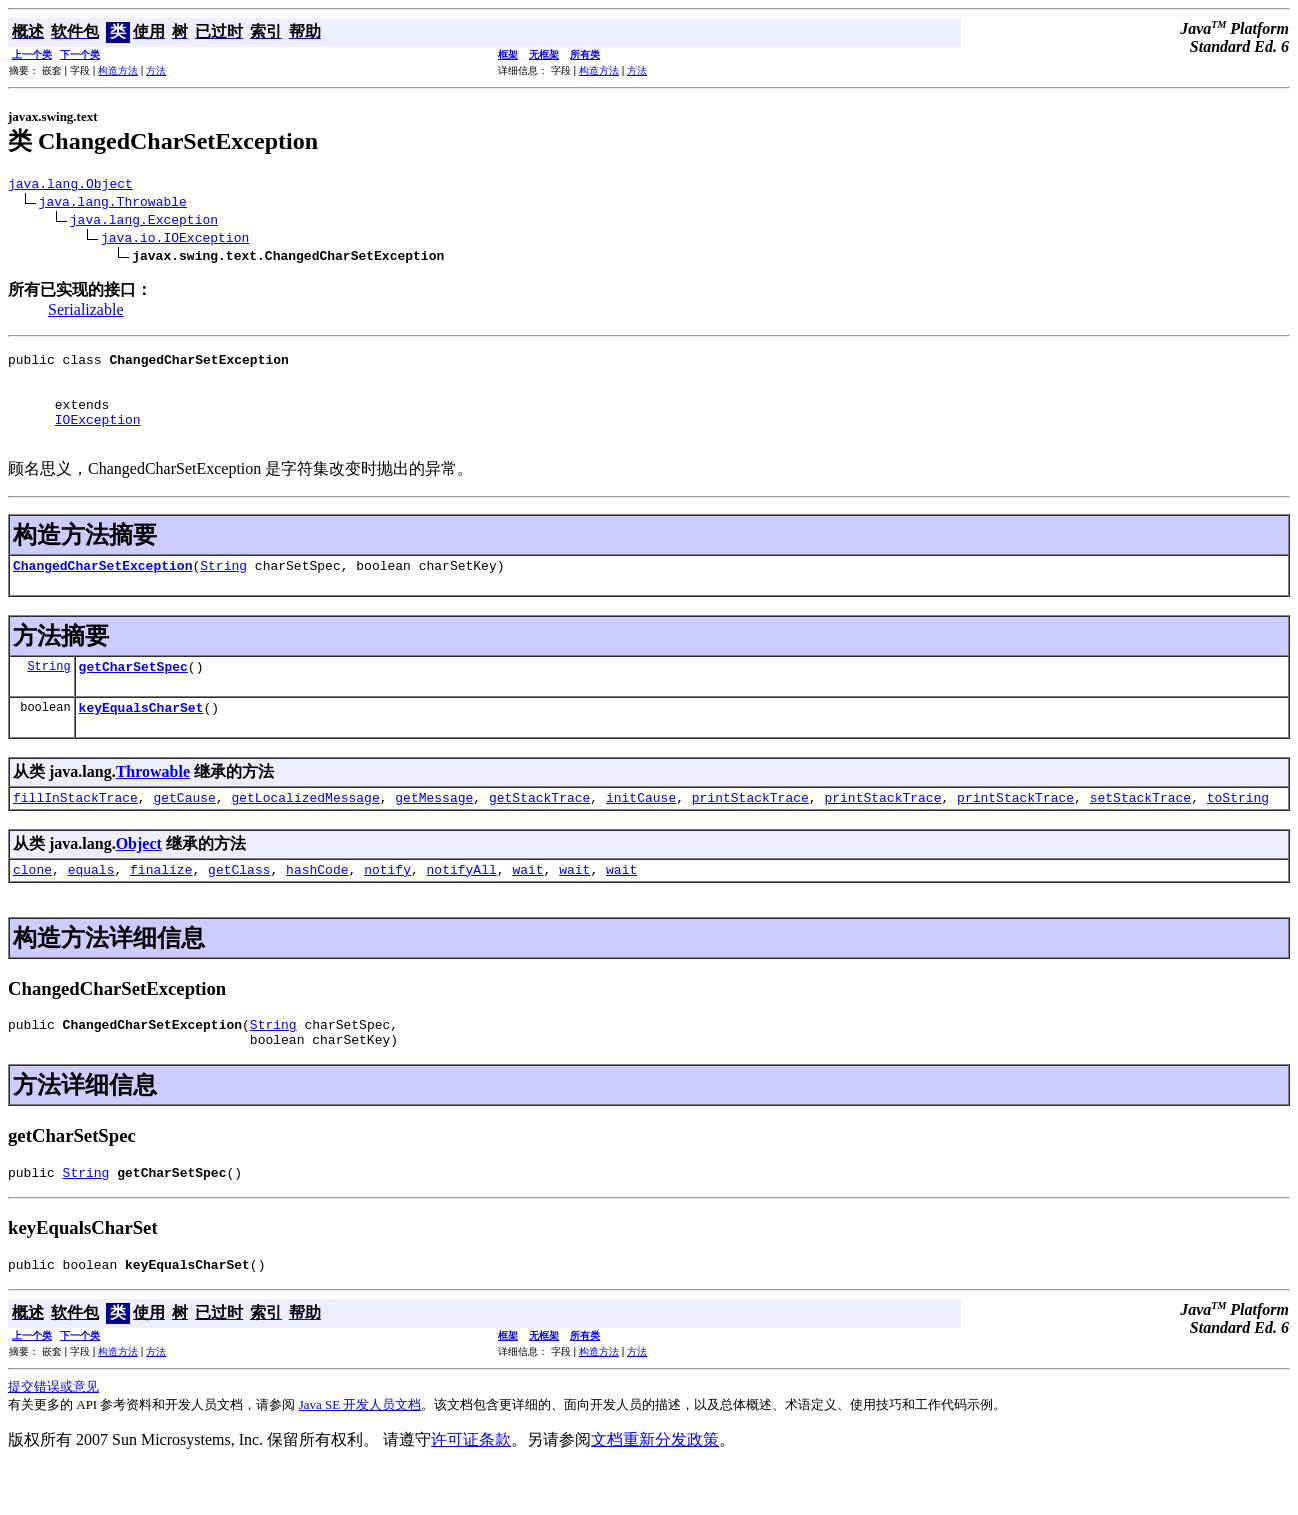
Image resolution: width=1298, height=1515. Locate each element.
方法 (156, 70)
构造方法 (118, 70)
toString (1238, 830)
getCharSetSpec (133, 693)
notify (387, 905)
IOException (98, 437)
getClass (239, 905)
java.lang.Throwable (113, 204)
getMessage (434, 830)
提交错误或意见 (53, 1434)
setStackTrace (1140, 830)
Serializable (86, 312)
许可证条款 (471, 1487)
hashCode (317, 905)
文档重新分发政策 (655, 1487)
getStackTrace (539, 830)
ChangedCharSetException (102, 589)
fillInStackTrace (75, 830)
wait (527, 905)
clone (32, 905)
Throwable (153, 801)
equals (91, 905)
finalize (161, 905)
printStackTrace (750, 830)
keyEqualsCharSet (141, 737)
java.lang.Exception (144, 222)
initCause (641, 830)
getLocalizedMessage (305, 830)
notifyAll (462, 905)
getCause (184, 830)
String (223, 589)
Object (139, 876)
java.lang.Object (70, 186)
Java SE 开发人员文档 (360, 1452)
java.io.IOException (175, 240)
